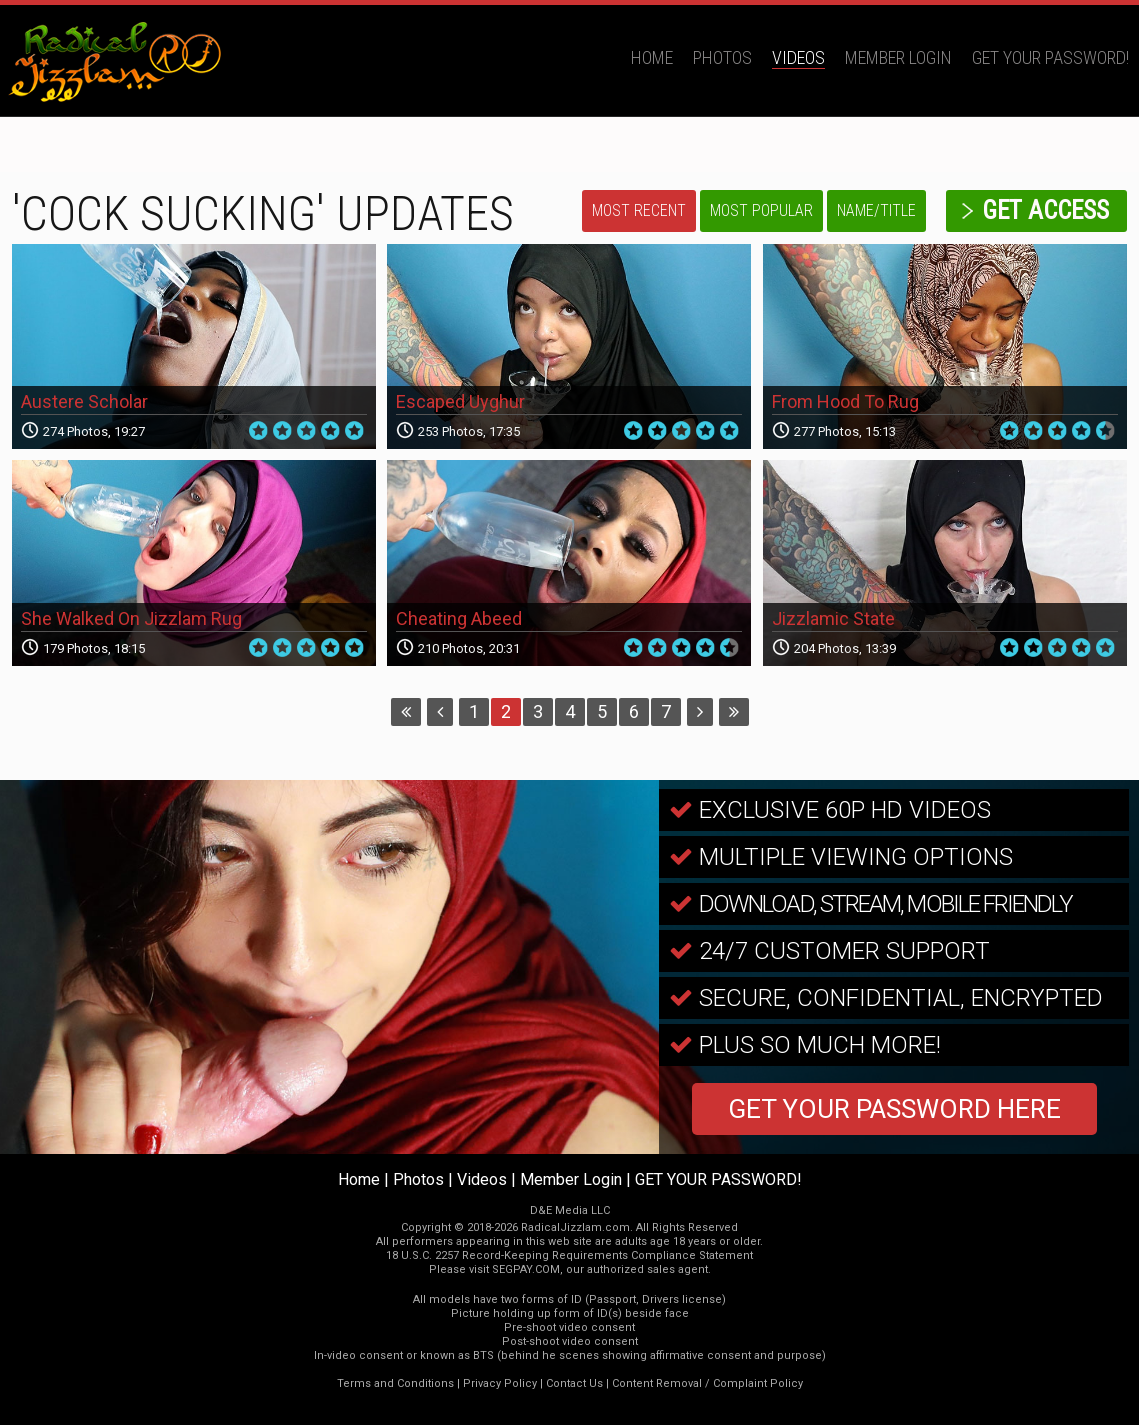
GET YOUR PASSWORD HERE (894, 1109)
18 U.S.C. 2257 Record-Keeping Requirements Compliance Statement (569, 1255)
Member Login (898, 57)
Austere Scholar (84, 401)
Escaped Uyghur (460, 401)
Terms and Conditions (395, 1383)
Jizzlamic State (833, 618)
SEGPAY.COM (526, 1269)
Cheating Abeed (459, 618)
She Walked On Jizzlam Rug (131, 618)
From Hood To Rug (845, 401)
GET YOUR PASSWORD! (1050, 57)
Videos (798, 57)
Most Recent (639, 210)
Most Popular (761, 210)
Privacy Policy (500, 1383)
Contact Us (574, 1383)
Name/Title (876, 210)
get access (1045, 210)
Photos (722, 57)
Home (652, 57)
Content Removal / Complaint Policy (707, 1383)
